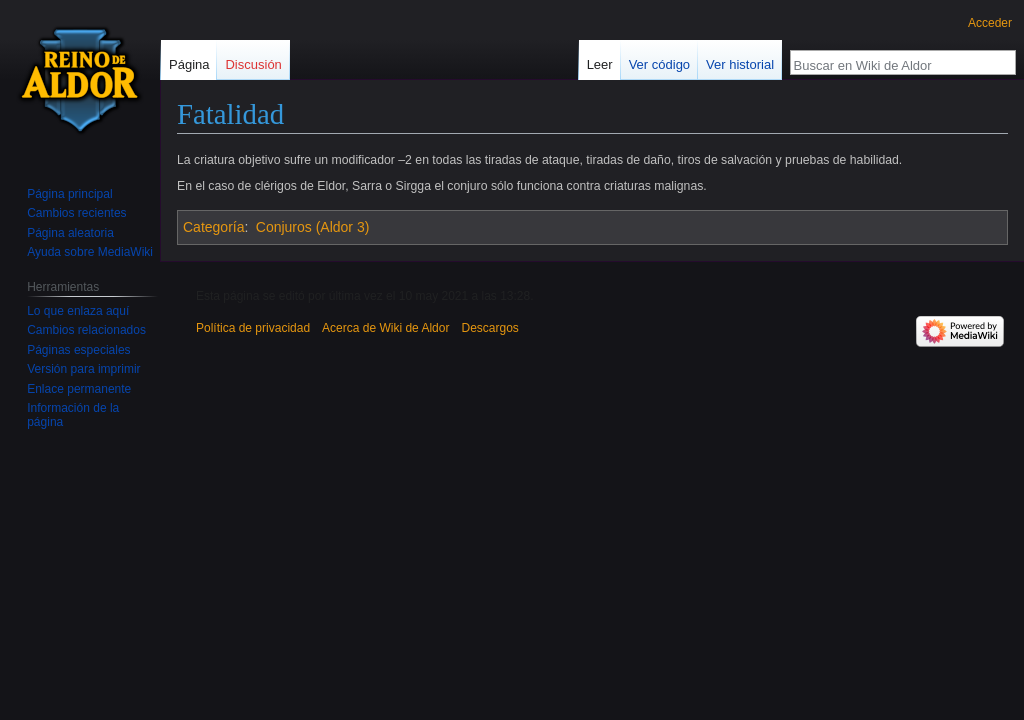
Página (189, 64)
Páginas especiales (78, 350)
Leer (600, 64)
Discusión (253, 64)
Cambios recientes (76, 213)
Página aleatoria (70, 233)
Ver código (659, 64)
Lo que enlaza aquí (78, 311)
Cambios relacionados (86, 330)
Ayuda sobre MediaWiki (90, 252)
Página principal (69, 194)
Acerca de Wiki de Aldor (385, 328)
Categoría (213, 227)
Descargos (489, 328)
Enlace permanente (79, 389)
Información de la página (73, 415)
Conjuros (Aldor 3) (313, 227)
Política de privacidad (253, 328)
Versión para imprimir (83, 369)
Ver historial (740, 64)
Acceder (990, 23)
